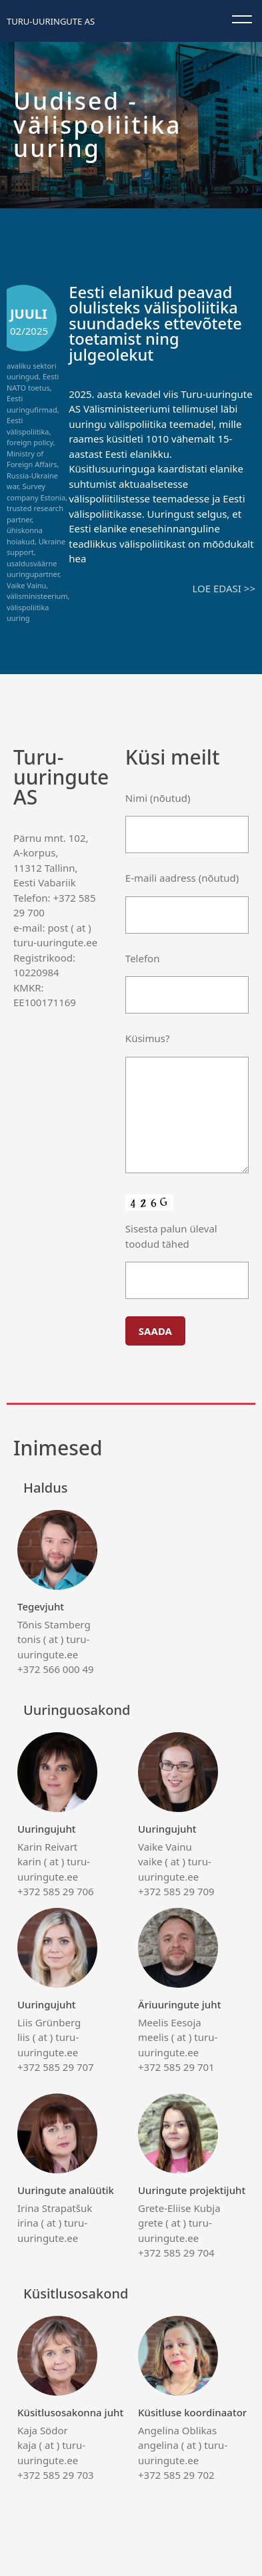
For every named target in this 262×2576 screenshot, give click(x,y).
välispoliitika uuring (28, 613)
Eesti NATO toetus (33, 382)
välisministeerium (37, 596)
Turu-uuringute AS (51, 21)
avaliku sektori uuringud (32, 371)
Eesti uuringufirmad (32, 404)
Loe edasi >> (224, 588)
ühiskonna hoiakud (25, 535)
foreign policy (30, 442)
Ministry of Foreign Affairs (32, 459)
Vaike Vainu (26, 585)
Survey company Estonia (36, 491)
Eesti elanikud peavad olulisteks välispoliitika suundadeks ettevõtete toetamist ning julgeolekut (155, 323)
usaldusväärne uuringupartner (33, 569)
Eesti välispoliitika (28, 426)
